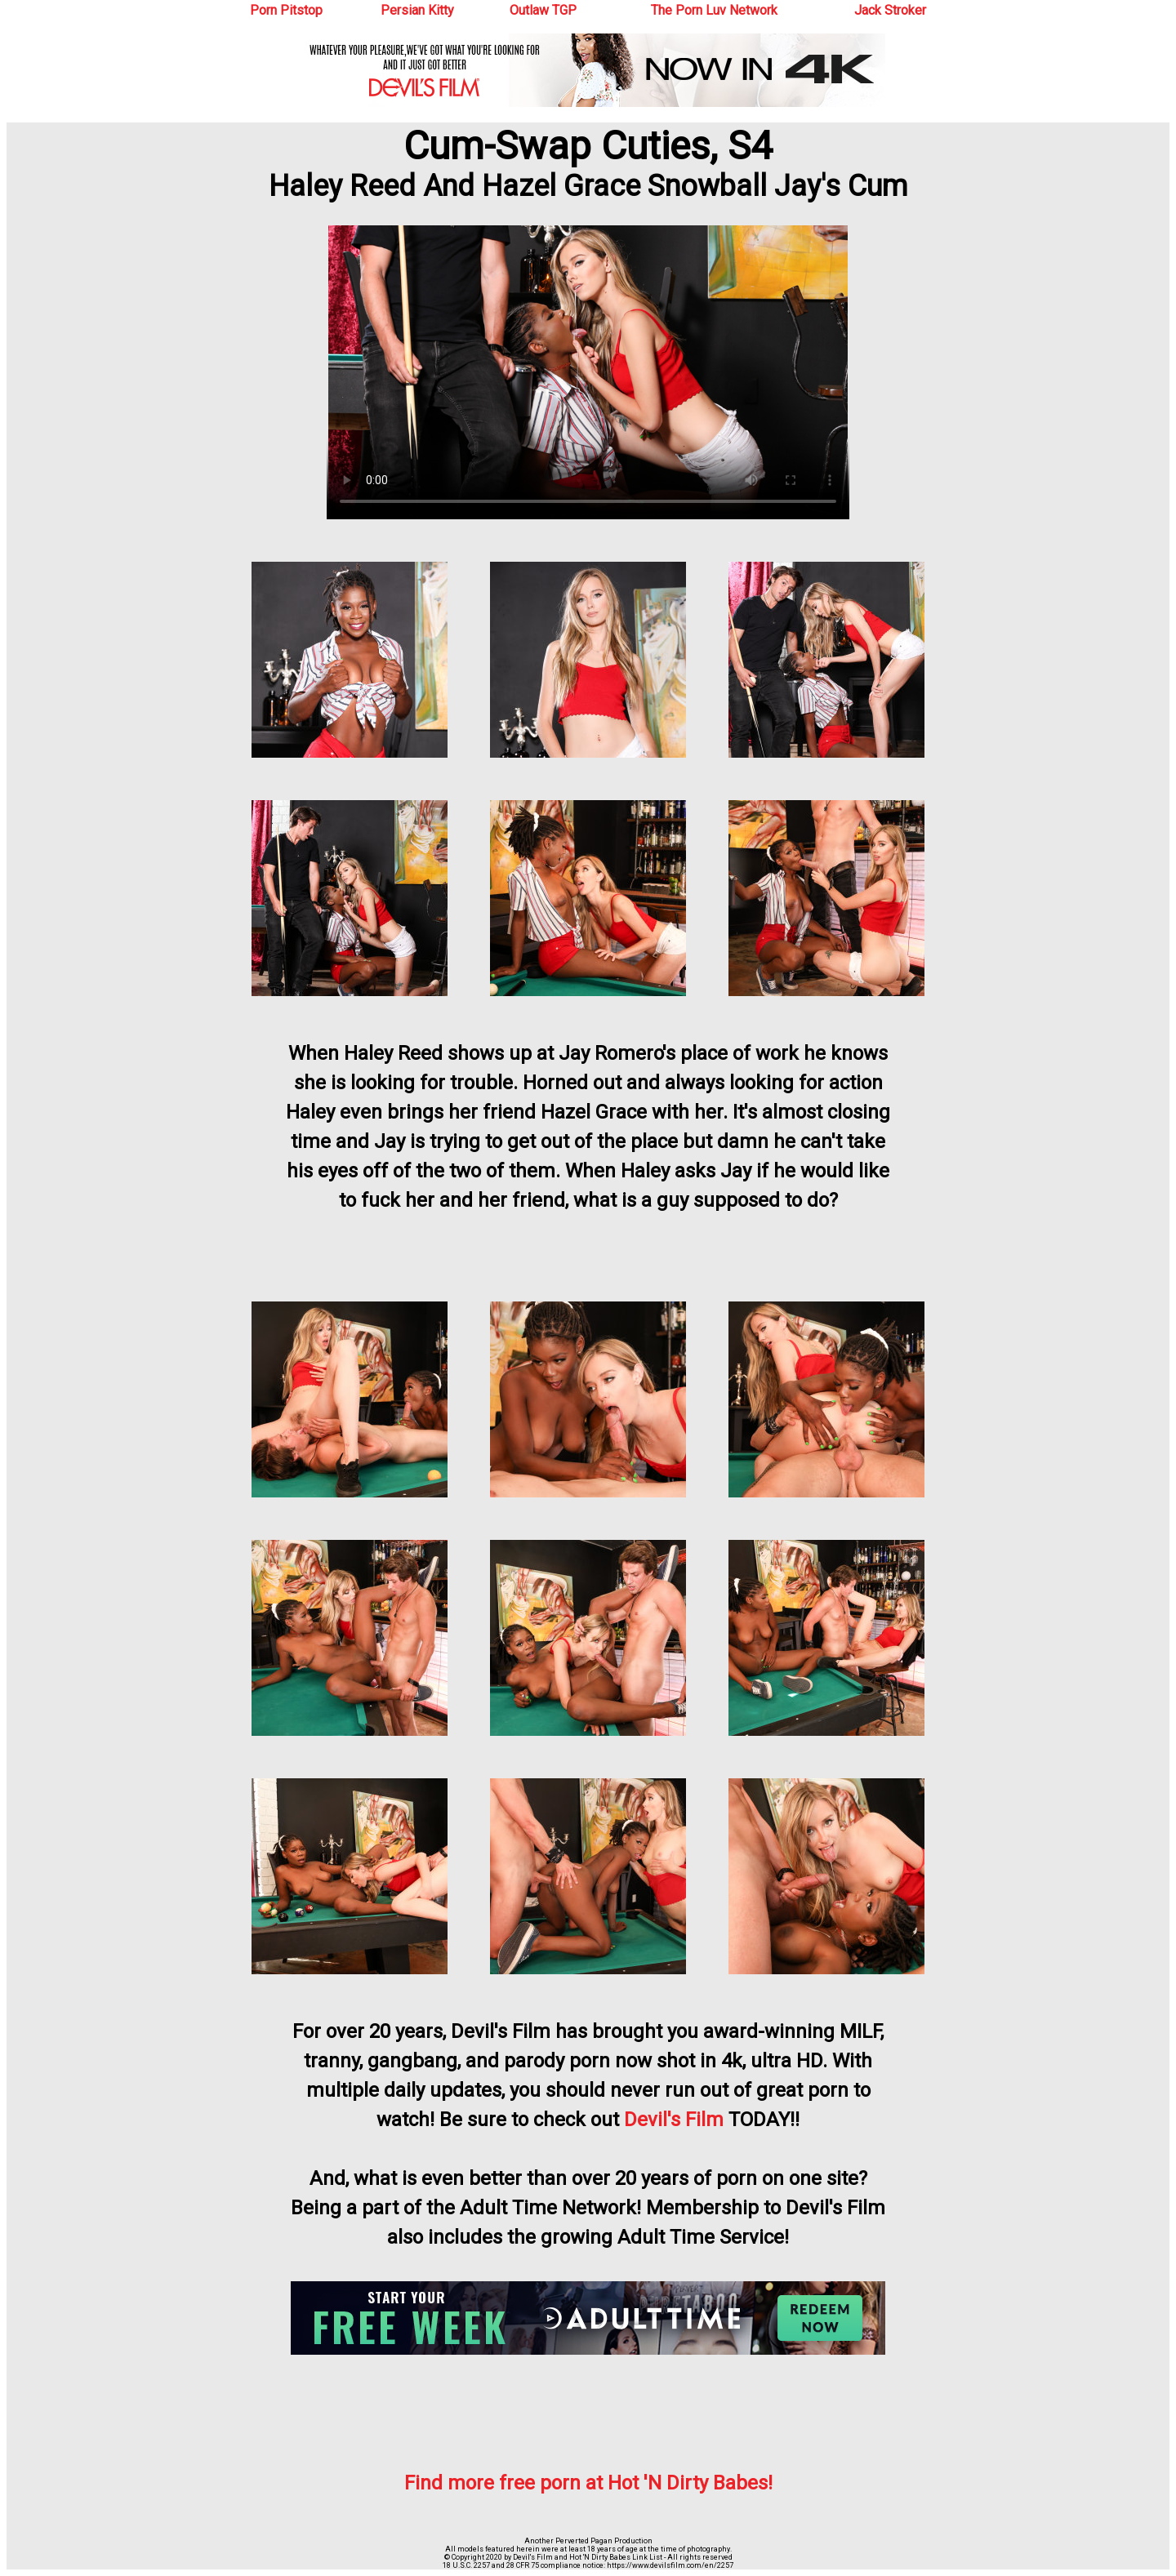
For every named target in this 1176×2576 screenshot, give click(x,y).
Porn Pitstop (286, 10)
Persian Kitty (417, 10)
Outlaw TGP (543, 10)
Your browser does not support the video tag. (588, 372)
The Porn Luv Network (714, 10)
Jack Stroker (890, 10)
